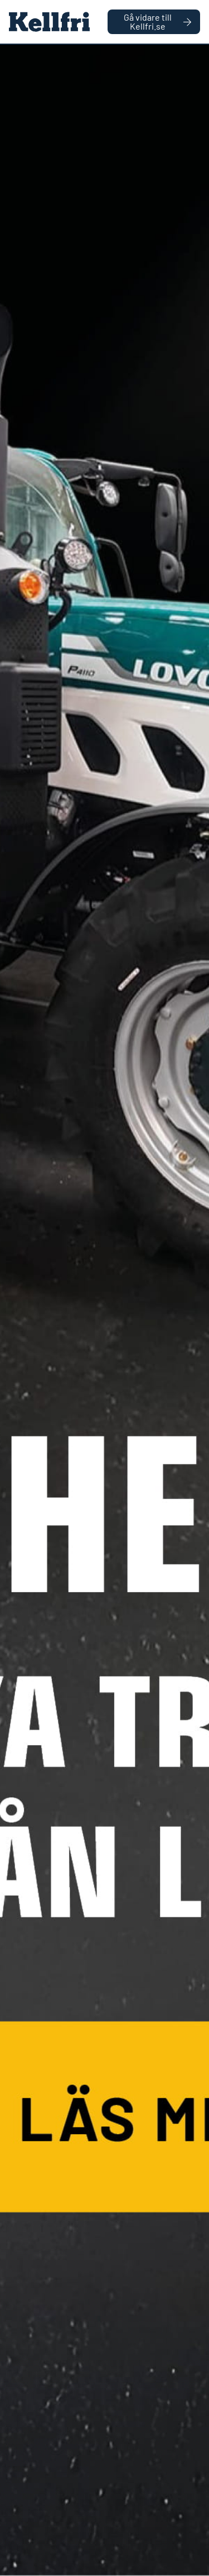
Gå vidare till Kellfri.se (157, 21)
